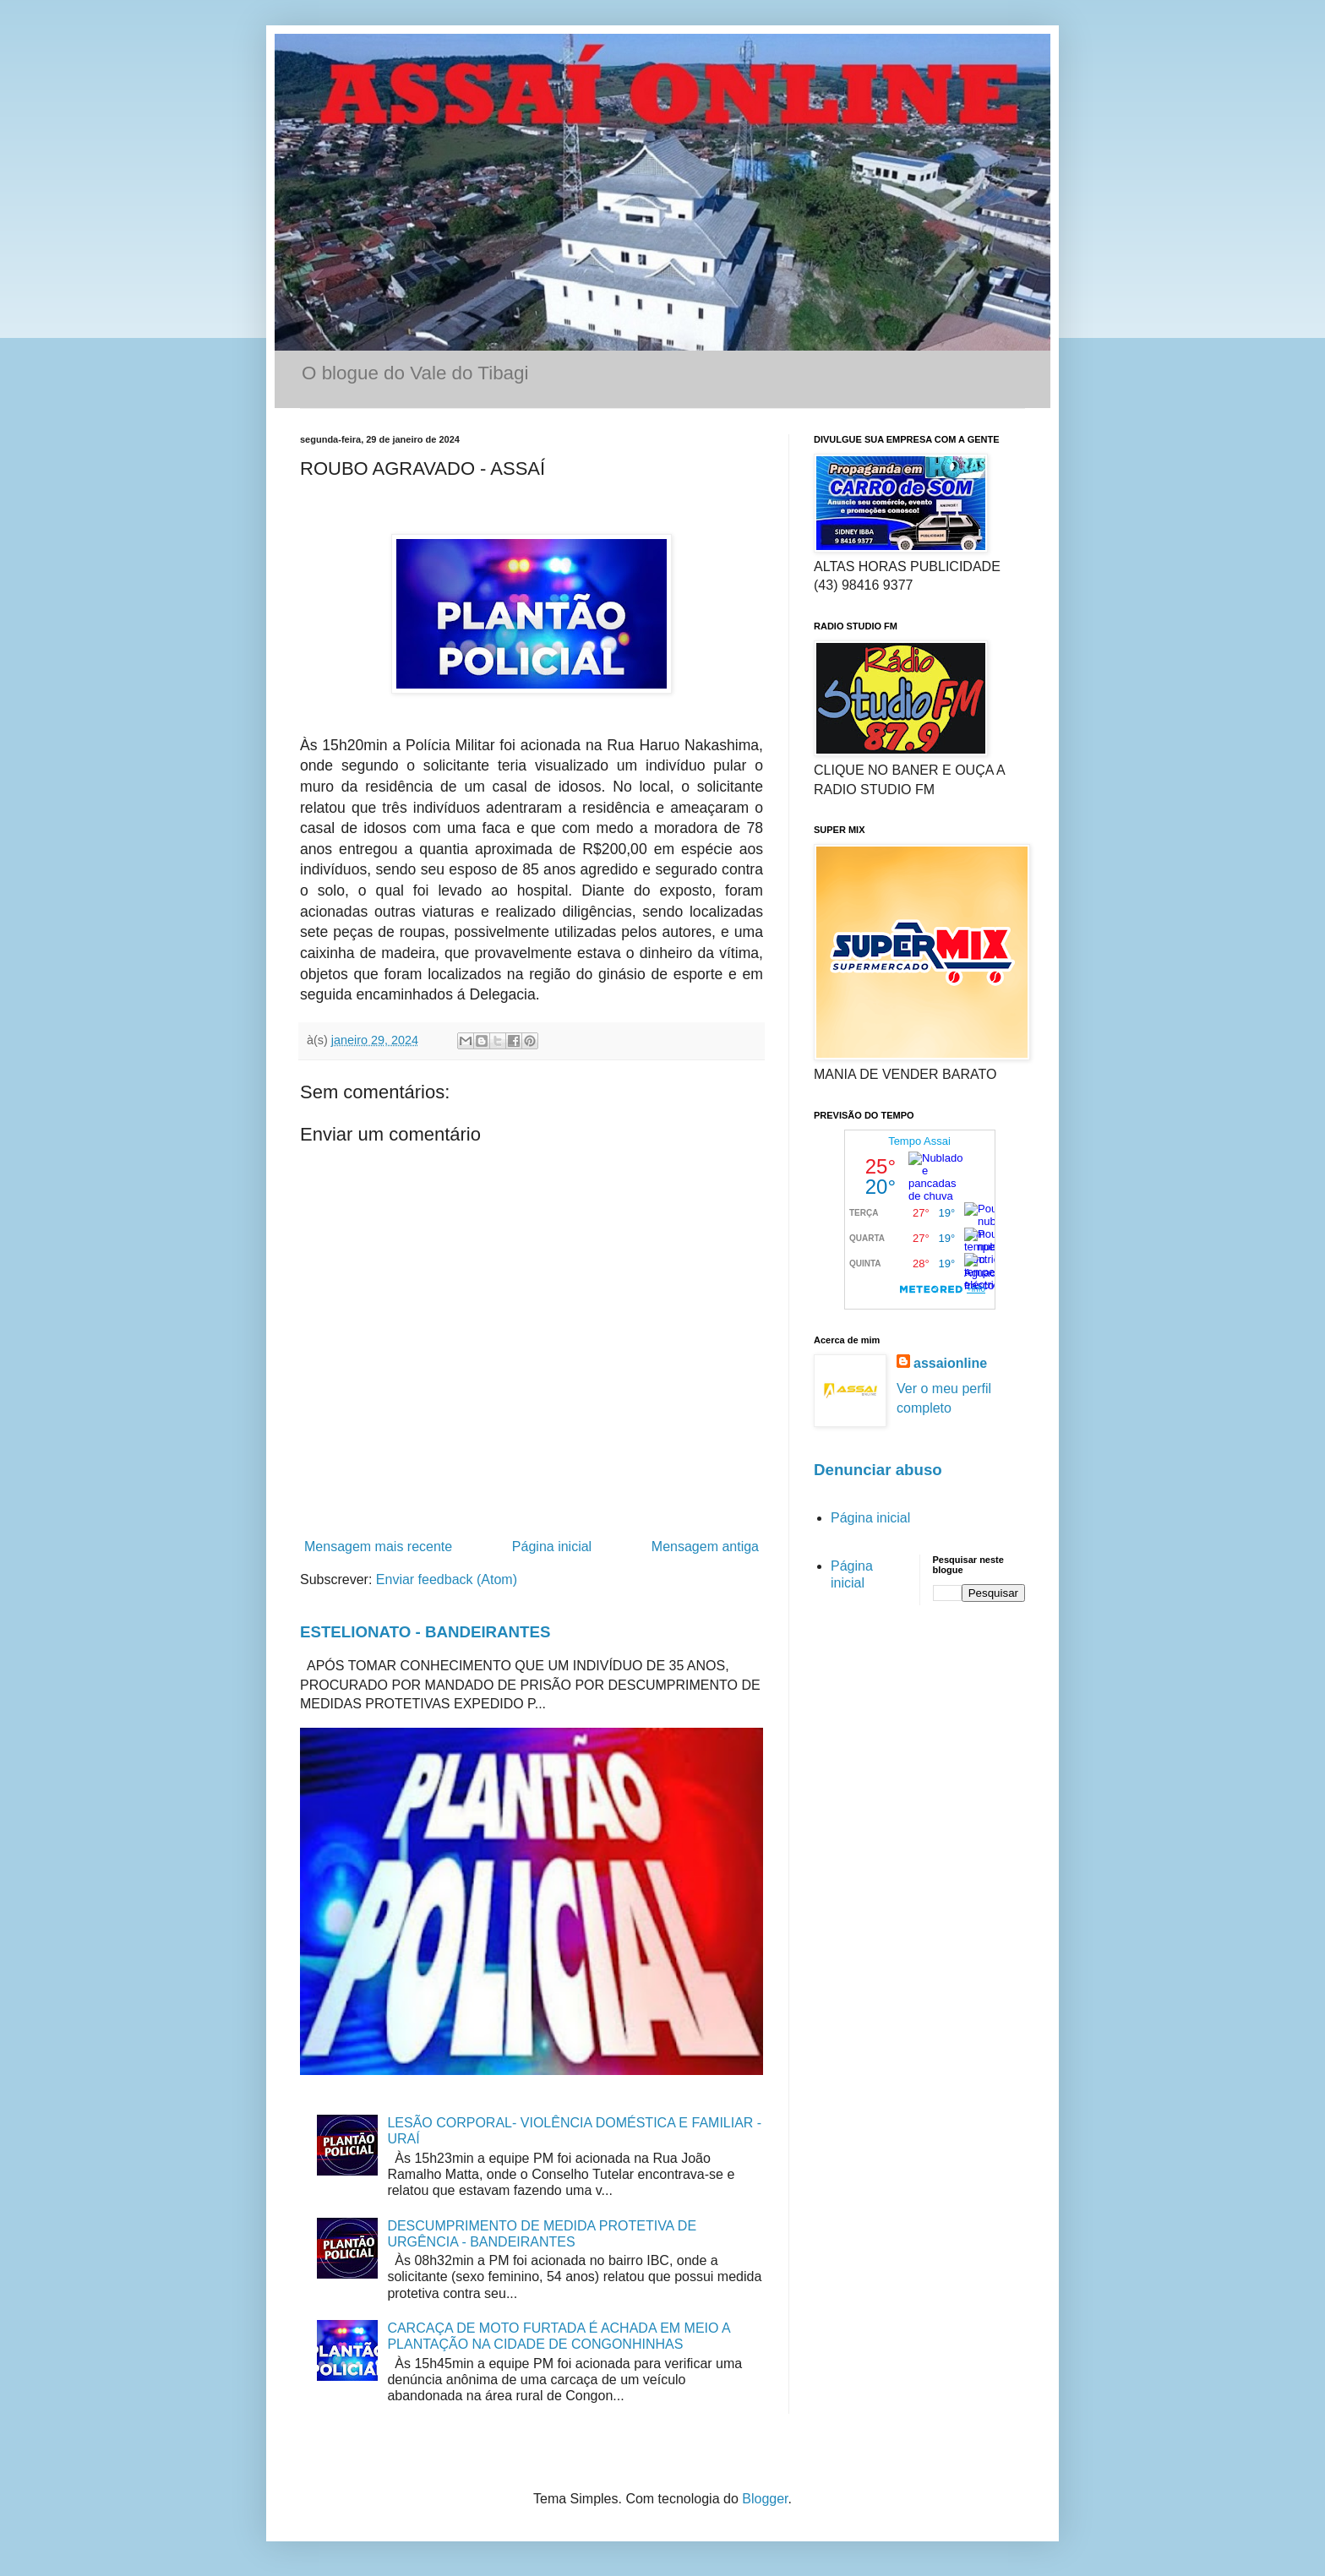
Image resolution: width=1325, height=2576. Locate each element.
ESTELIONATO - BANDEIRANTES (425, 1632)
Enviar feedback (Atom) (446, 1579)
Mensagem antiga (705, 1546)
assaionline (950, 1363)
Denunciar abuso (878, 1470)
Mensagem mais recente (378, 1546)
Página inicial (552, 1546)
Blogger (765, 2499)
